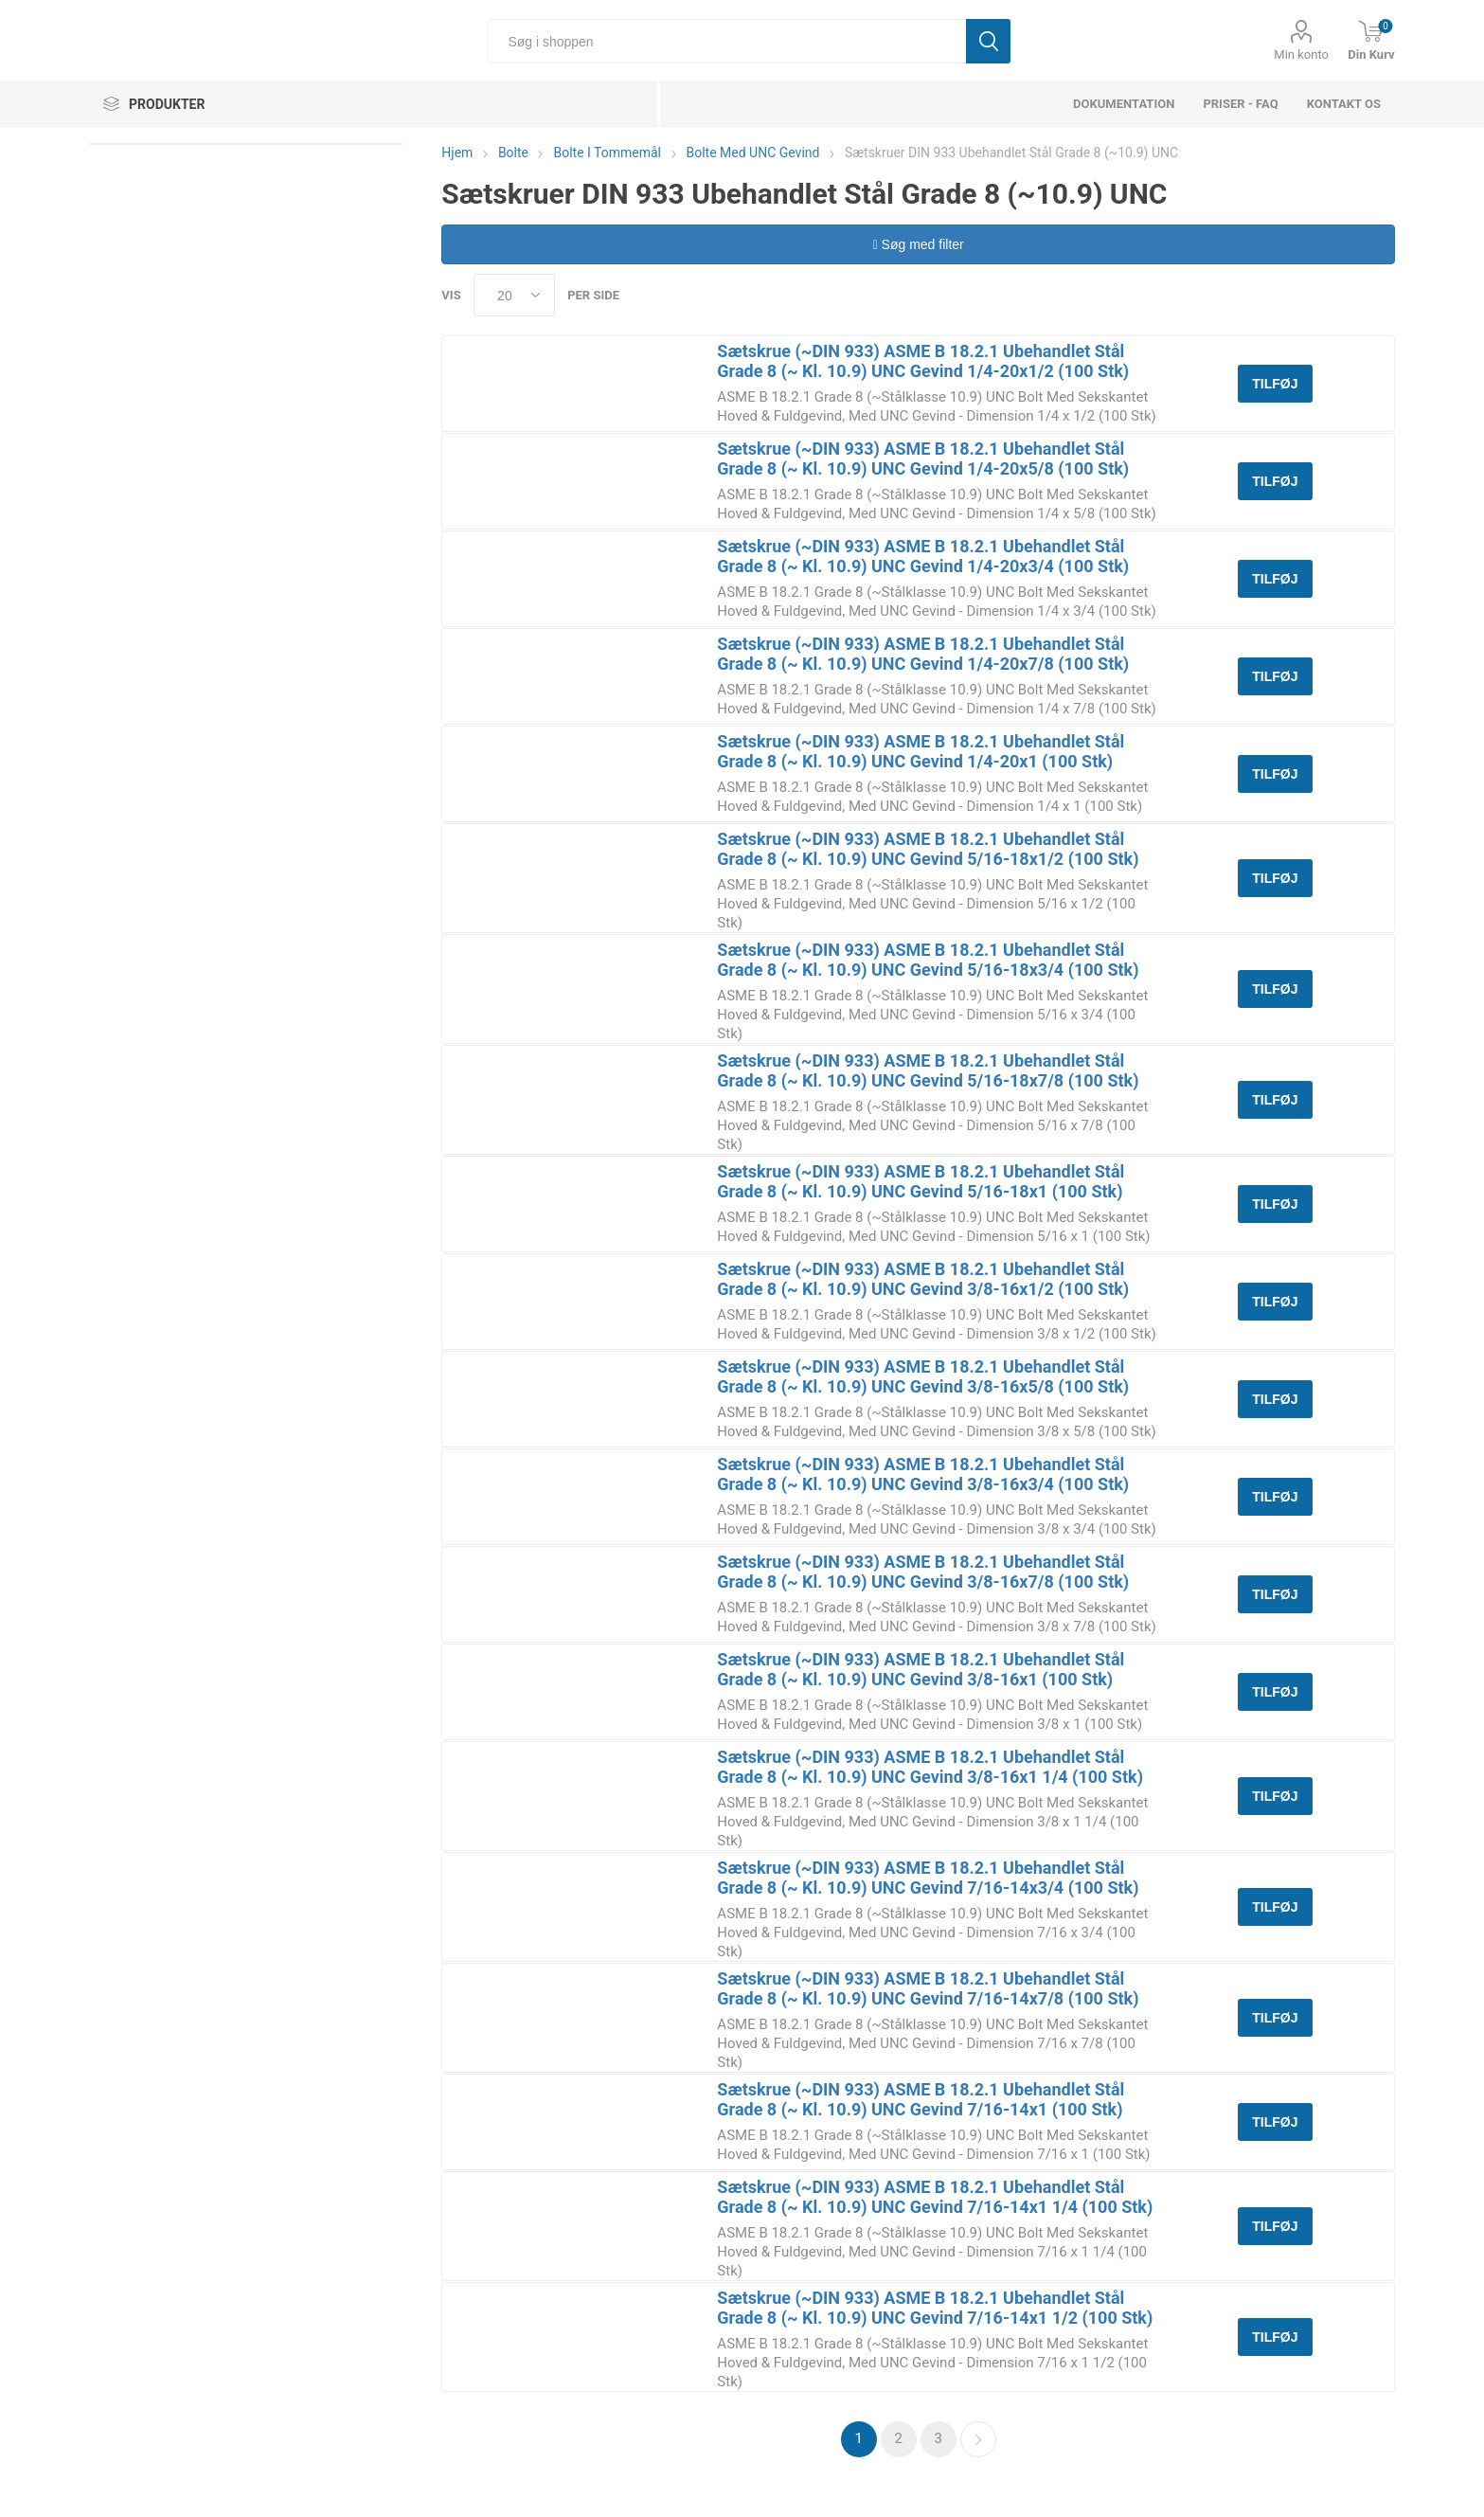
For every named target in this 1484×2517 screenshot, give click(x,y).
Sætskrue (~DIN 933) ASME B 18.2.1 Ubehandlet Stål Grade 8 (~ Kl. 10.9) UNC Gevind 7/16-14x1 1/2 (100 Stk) (935, 2308)
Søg (988, 41)
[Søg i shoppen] (727, 41)
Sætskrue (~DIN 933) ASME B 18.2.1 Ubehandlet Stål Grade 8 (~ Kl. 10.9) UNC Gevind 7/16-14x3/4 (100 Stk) (927, 1877)
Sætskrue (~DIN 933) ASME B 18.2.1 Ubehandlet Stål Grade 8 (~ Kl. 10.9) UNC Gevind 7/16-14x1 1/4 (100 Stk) (935, 2197)
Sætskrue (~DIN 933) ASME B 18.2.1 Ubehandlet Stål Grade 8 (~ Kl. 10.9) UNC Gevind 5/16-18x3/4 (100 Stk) (927, 960)
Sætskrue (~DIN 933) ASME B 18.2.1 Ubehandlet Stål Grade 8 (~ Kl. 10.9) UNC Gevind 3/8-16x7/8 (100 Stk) (923, 1571)
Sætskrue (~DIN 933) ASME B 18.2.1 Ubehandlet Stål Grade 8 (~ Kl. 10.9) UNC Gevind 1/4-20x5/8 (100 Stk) (923, 458)
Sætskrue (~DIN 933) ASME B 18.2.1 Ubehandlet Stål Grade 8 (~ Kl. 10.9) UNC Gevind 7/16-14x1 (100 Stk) (920, 2099)
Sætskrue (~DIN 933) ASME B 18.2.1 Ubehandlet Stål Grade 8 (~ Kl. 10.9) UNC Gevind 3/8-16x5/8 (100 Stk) (923, 1376)
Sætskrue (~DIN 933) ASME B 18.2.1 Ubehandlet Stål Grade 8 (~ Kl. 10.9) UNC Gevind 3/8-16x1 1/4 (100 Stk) (930, 1767)
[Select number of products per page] (514, 295)
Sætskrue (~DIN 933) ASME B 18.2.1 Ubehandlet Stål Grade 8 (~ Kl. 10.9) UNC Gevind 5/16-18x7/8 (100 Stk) (927, 1070)
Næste (978, 2439)
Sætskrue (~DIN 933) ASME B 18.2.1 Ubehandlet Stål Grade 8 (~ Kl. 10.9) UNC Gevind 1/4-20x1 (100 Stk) (920, 751)
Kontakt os (1344, 104)
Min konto (1301, 54)
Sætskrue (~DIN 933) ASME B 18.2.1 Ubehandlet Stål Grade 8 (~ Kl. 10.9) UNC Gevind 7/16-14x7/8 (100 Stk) (927, 1988)
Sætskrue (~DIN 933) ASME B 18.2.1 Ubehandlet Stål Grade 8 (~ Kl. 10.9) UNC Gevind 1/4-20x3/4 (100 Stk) (923, 556)
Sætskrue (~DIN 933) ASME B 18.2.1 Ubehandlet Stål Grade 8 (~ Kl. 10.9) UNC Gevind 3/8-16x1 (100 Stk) (920, 1669)
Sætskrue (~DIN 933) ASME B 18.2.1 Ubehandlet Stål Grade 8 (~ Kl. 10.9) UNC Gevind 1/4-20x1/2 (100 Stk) (923, 361)
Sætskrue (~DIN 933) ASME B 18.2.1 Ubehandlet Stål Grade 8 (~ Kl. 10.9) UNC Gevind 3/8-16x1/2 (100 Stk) (923, 1279)
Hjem (457, 152)
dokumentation (1123, 104)
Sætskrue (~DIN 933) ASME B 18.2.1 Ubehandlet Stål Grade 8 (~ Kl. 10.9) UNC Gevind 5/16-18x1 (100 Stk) (920, 1181)
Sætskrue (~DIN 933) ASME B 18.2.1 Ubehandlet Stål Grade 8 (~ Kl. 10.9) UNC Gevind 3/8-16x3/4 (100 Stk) (923, 1474)
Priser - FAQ (1240, 104)
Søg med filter (918, 244)
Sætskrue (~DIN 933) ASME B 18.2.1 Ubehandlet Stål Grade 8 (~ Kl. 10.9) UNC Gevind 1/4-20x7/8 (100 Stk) (923, 654)
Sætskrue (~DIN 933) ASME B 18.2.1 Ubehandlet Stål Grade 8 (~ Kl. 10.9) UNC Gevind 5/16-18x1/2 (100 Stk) (927, 849)
